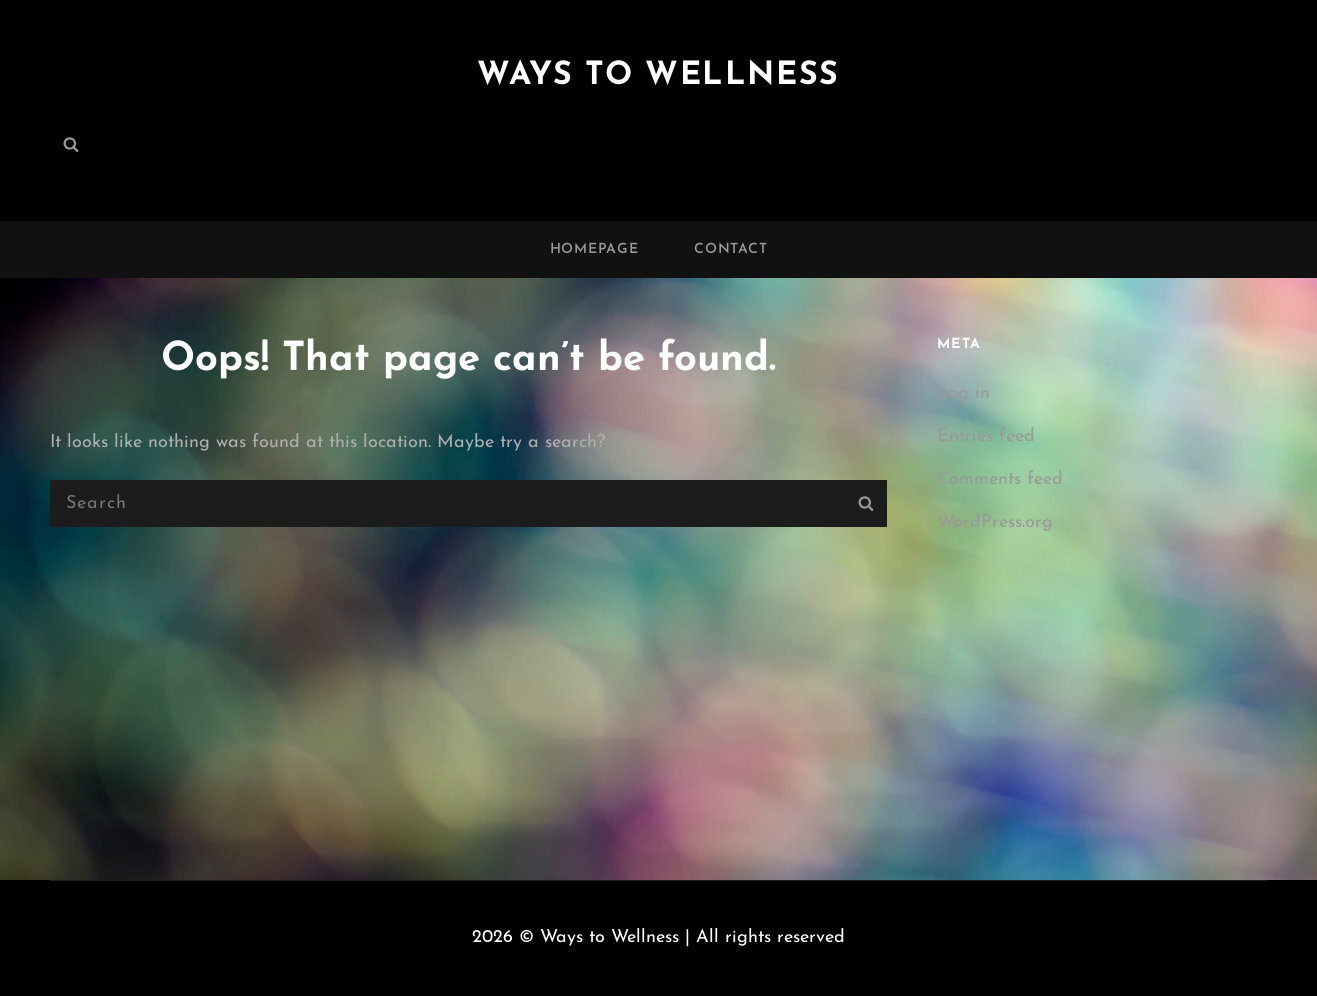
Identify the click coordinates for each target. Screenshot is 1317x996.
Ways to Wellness (658, 76)
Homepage (594, 249)
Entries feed (986, 436)
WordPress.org (995, 522)
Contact (730, 249)
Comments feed (1000, 479)
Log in (963, 393)
